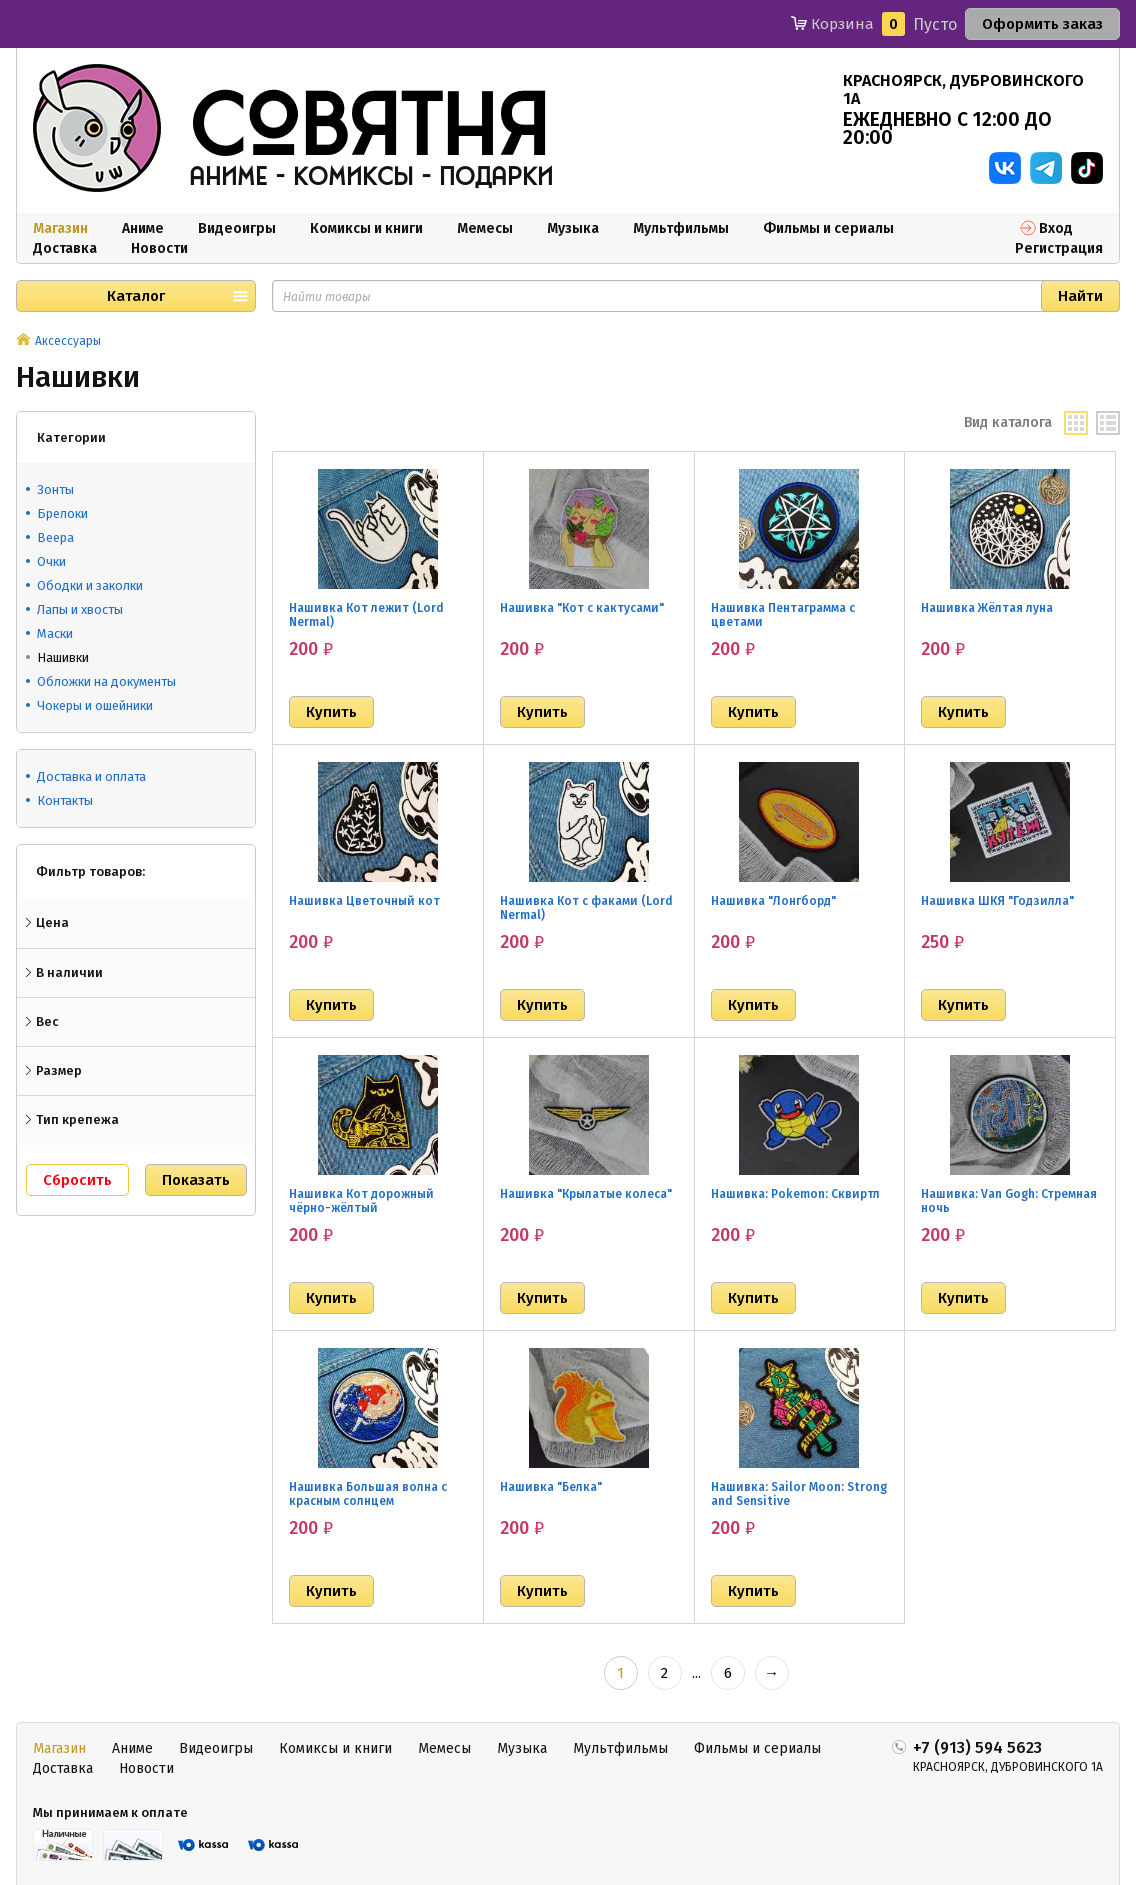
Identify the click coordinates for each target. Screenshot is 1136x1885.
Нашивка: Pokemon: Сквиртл (795, 1194)
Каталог (136, 296)
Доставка (65, 248)
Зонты (55, 489)
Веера (55, 537)
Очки (51, 561)
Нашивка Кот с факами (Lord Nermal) (586, 908)
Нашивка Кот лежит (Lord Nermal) (366, 615)
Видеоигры (237, 228)
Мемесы (485, 228)
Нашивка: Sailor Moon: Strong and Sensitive (799, 1494)
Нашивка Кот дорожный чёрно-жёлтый (361, 1201)
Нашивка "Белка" (551, 1487)
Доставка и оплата (91, 776)
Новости (159, 248)
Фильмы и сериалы (828, 228)
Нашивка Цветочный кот (364, 901)
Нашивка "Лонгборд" (773, 901)
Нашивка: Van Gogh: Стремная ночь (1009, 1201)
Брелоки (62, 513)
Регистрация (1059, 248)
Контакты (65, 800)
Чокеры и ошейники (95, 705)
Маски (55, 633)
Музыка (573, 228)
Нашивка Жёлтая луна (987, 608)
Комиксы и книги (366, 228)
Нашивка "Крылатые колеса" (586, 1194)
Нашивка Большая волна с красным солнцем (368, 1494)
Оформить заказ (1042, 24)
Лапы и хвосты (80, 609)
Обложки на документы (106, 681)
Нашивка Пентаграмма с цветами (783, 615)
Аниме (143, 228)
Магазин (60, 228)
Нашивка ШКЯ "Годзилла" (997, 901)
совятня (369, 129)
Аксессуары (68, 341)
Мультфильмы (681, 228)
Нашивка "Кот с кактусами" (582, 608)
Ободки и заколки (90, 585)
